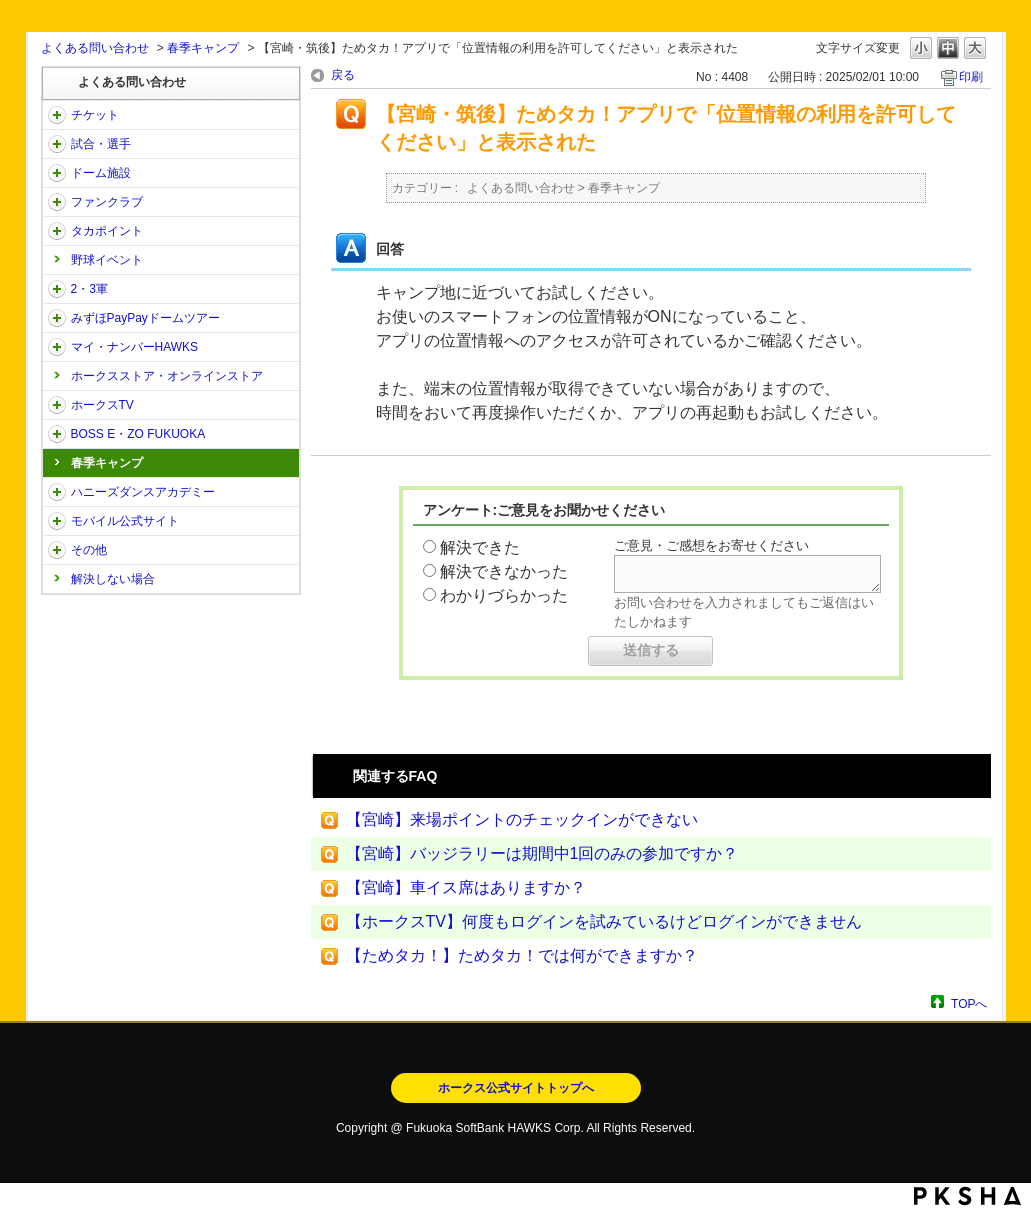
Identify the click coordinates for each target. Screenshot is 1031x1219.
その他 (89, 550)
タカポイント (107, 231)
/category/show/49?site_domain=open (57, 550)
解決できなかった (504, 571)
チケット (95, 115)
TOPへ (969, 1003)
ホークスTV (102, 405)
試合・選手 (101, 144)
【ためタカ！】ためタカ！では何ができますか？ (522, 955)
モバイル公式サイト (125, 521)
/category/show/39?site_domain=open (57, 173)
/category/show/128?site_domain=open (57, 434)
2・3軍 (89, 289)
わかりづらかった (504, 595)
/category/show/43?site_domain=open (57, 289)
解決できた (480, 547)
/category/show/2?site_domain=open (57, 115)
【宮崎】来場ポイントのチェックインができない (522, 819)
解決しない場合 (113, 579)
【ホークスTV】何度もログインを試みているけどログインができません (604, 921)
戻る (343, 75)
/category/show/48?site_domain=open (57, 521)
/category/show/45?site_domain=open (57, 318)
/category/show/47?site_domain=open (57, 492)
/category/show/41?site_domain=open (57, 231)
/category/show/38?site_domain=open (57, 144)
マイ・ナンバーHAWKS (135, 347)
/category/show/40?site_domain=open (57, 202)
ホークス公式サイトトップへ (516, 1088)
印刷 (971, 77)
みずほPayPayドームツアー (145, 318)
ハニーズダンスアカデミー (143, 492)
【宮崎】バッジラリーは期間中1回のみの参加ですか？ (542, 853)
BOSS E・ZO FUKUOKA (138, 434)
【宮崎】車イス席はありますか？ (466, 887)
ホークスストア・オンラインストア (167, 376)
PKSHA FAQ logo (967, 1196)
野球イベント (107, 260)
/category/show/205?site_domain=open (57, 405)
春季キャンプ (203, 48)
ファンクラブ (107, 202)
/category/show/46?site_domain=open (57, 347)
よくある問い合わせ (95, 48)
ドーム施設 (101, 173)
